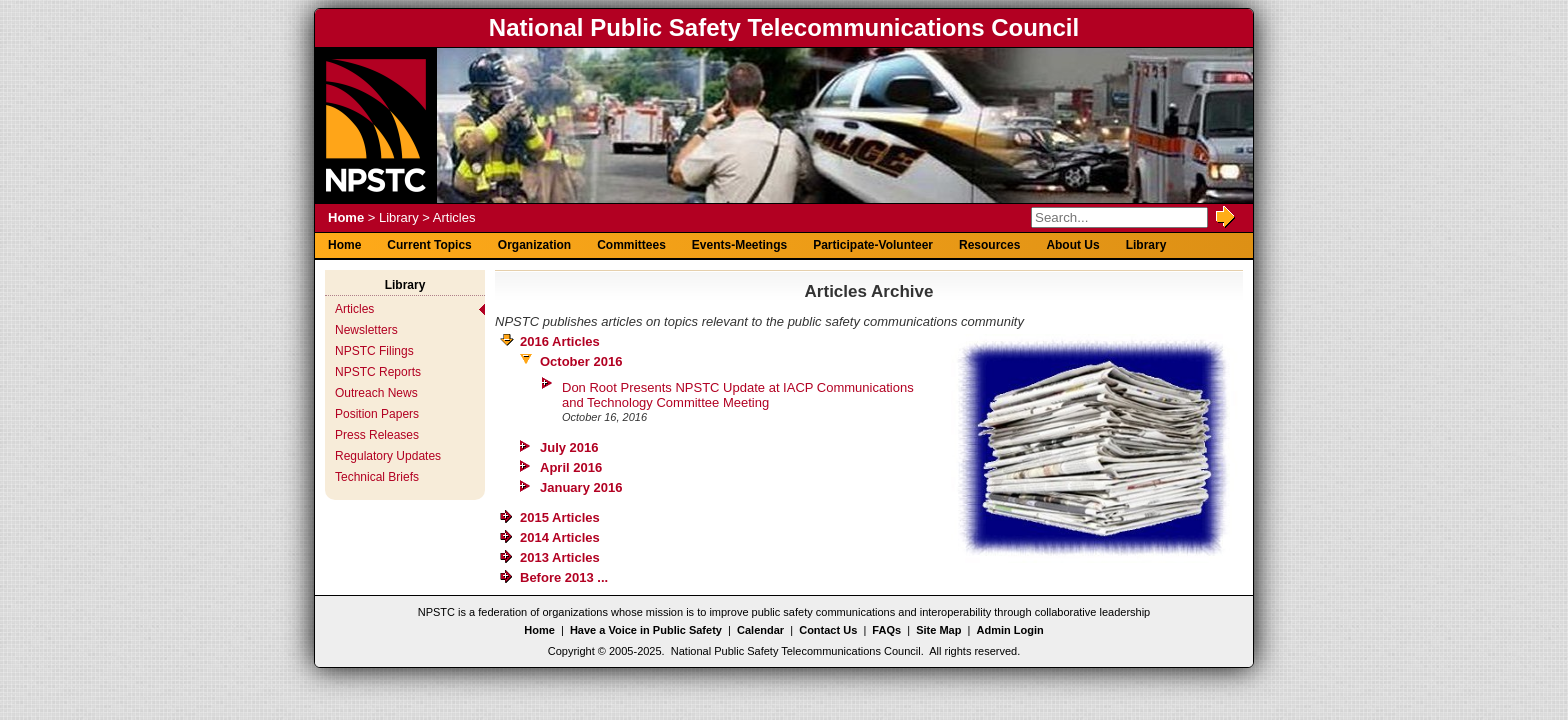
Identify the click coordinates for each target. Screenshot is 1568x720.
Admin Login (1010, 630)
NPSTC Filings (374, 351)
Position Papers (377, 414)
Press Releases (377, 435)
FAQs (886, 630)
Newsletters (366, 330)
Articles (354, 309)
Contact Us (828, 630)
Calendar (760, 630)
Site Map (938, 630)
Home (346, 217)
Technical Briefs (377, 477)
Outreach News (376, 393)
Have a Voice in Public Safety (646, 630)
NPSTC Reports (378, 372)
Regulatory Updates (388, 456)
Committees (631, 245)
